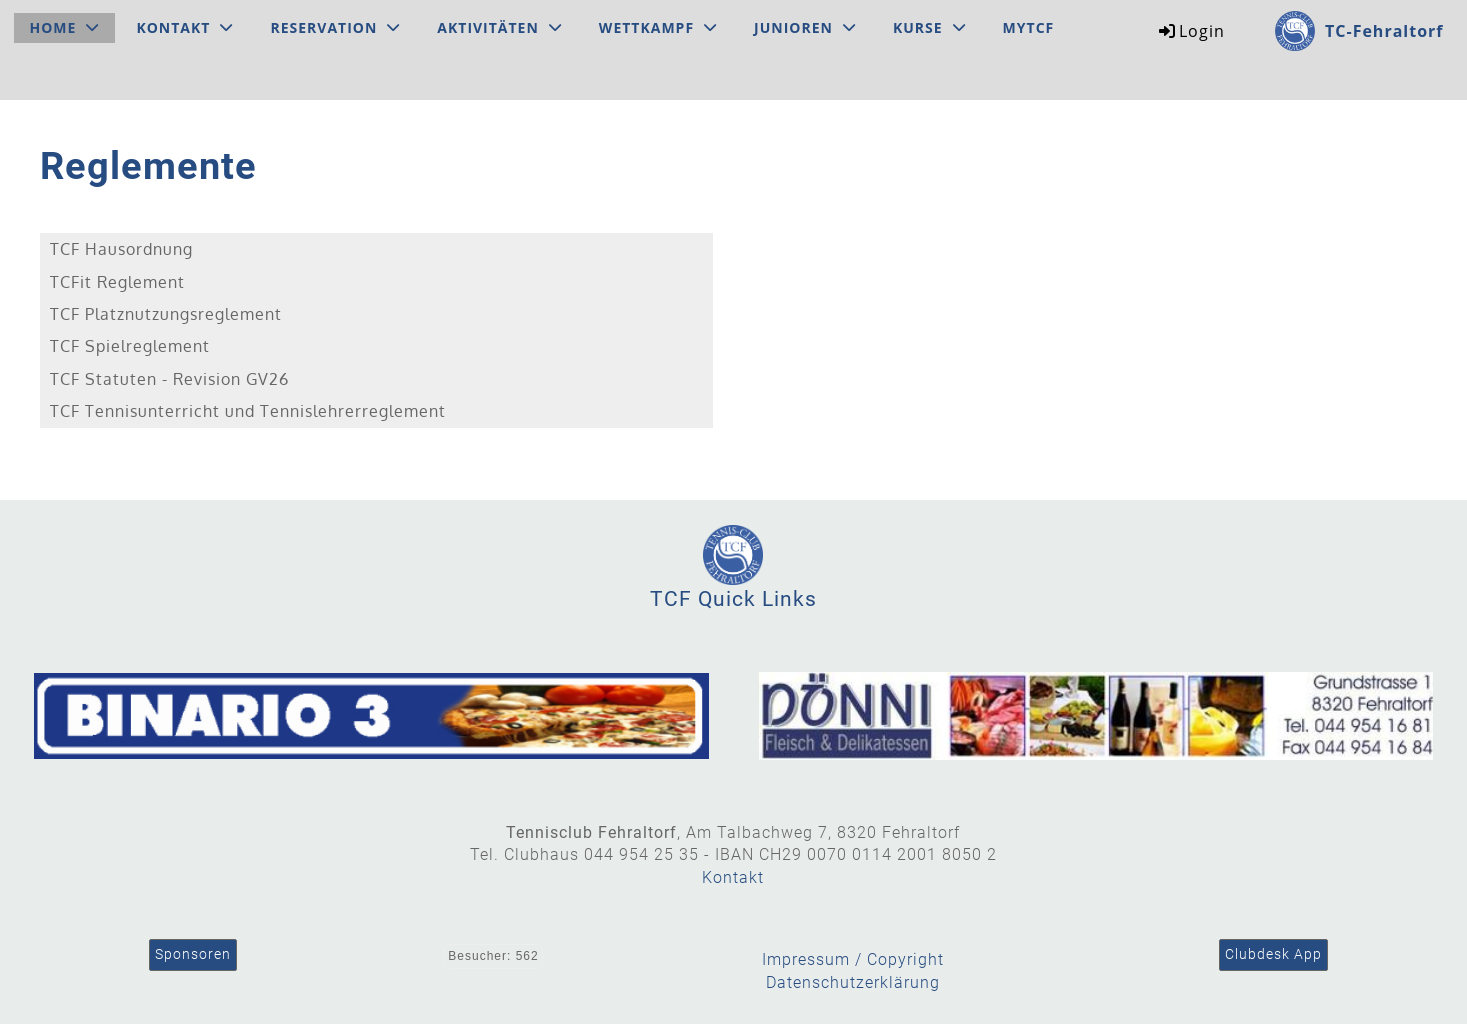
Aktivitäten (499, 27)
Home (65, 27)
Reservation (335, 27)
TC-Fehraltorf (1384, 31)
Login (1190, 31)
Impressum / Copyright (853, 959)
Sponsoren (193, 954)
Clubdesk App (1273, 954)
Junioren (805, 27)
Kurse (929, 27)
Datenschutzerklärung (853, 982)
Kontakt (184, 27)
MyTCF (1029, 27)
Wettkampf (658, 27)
